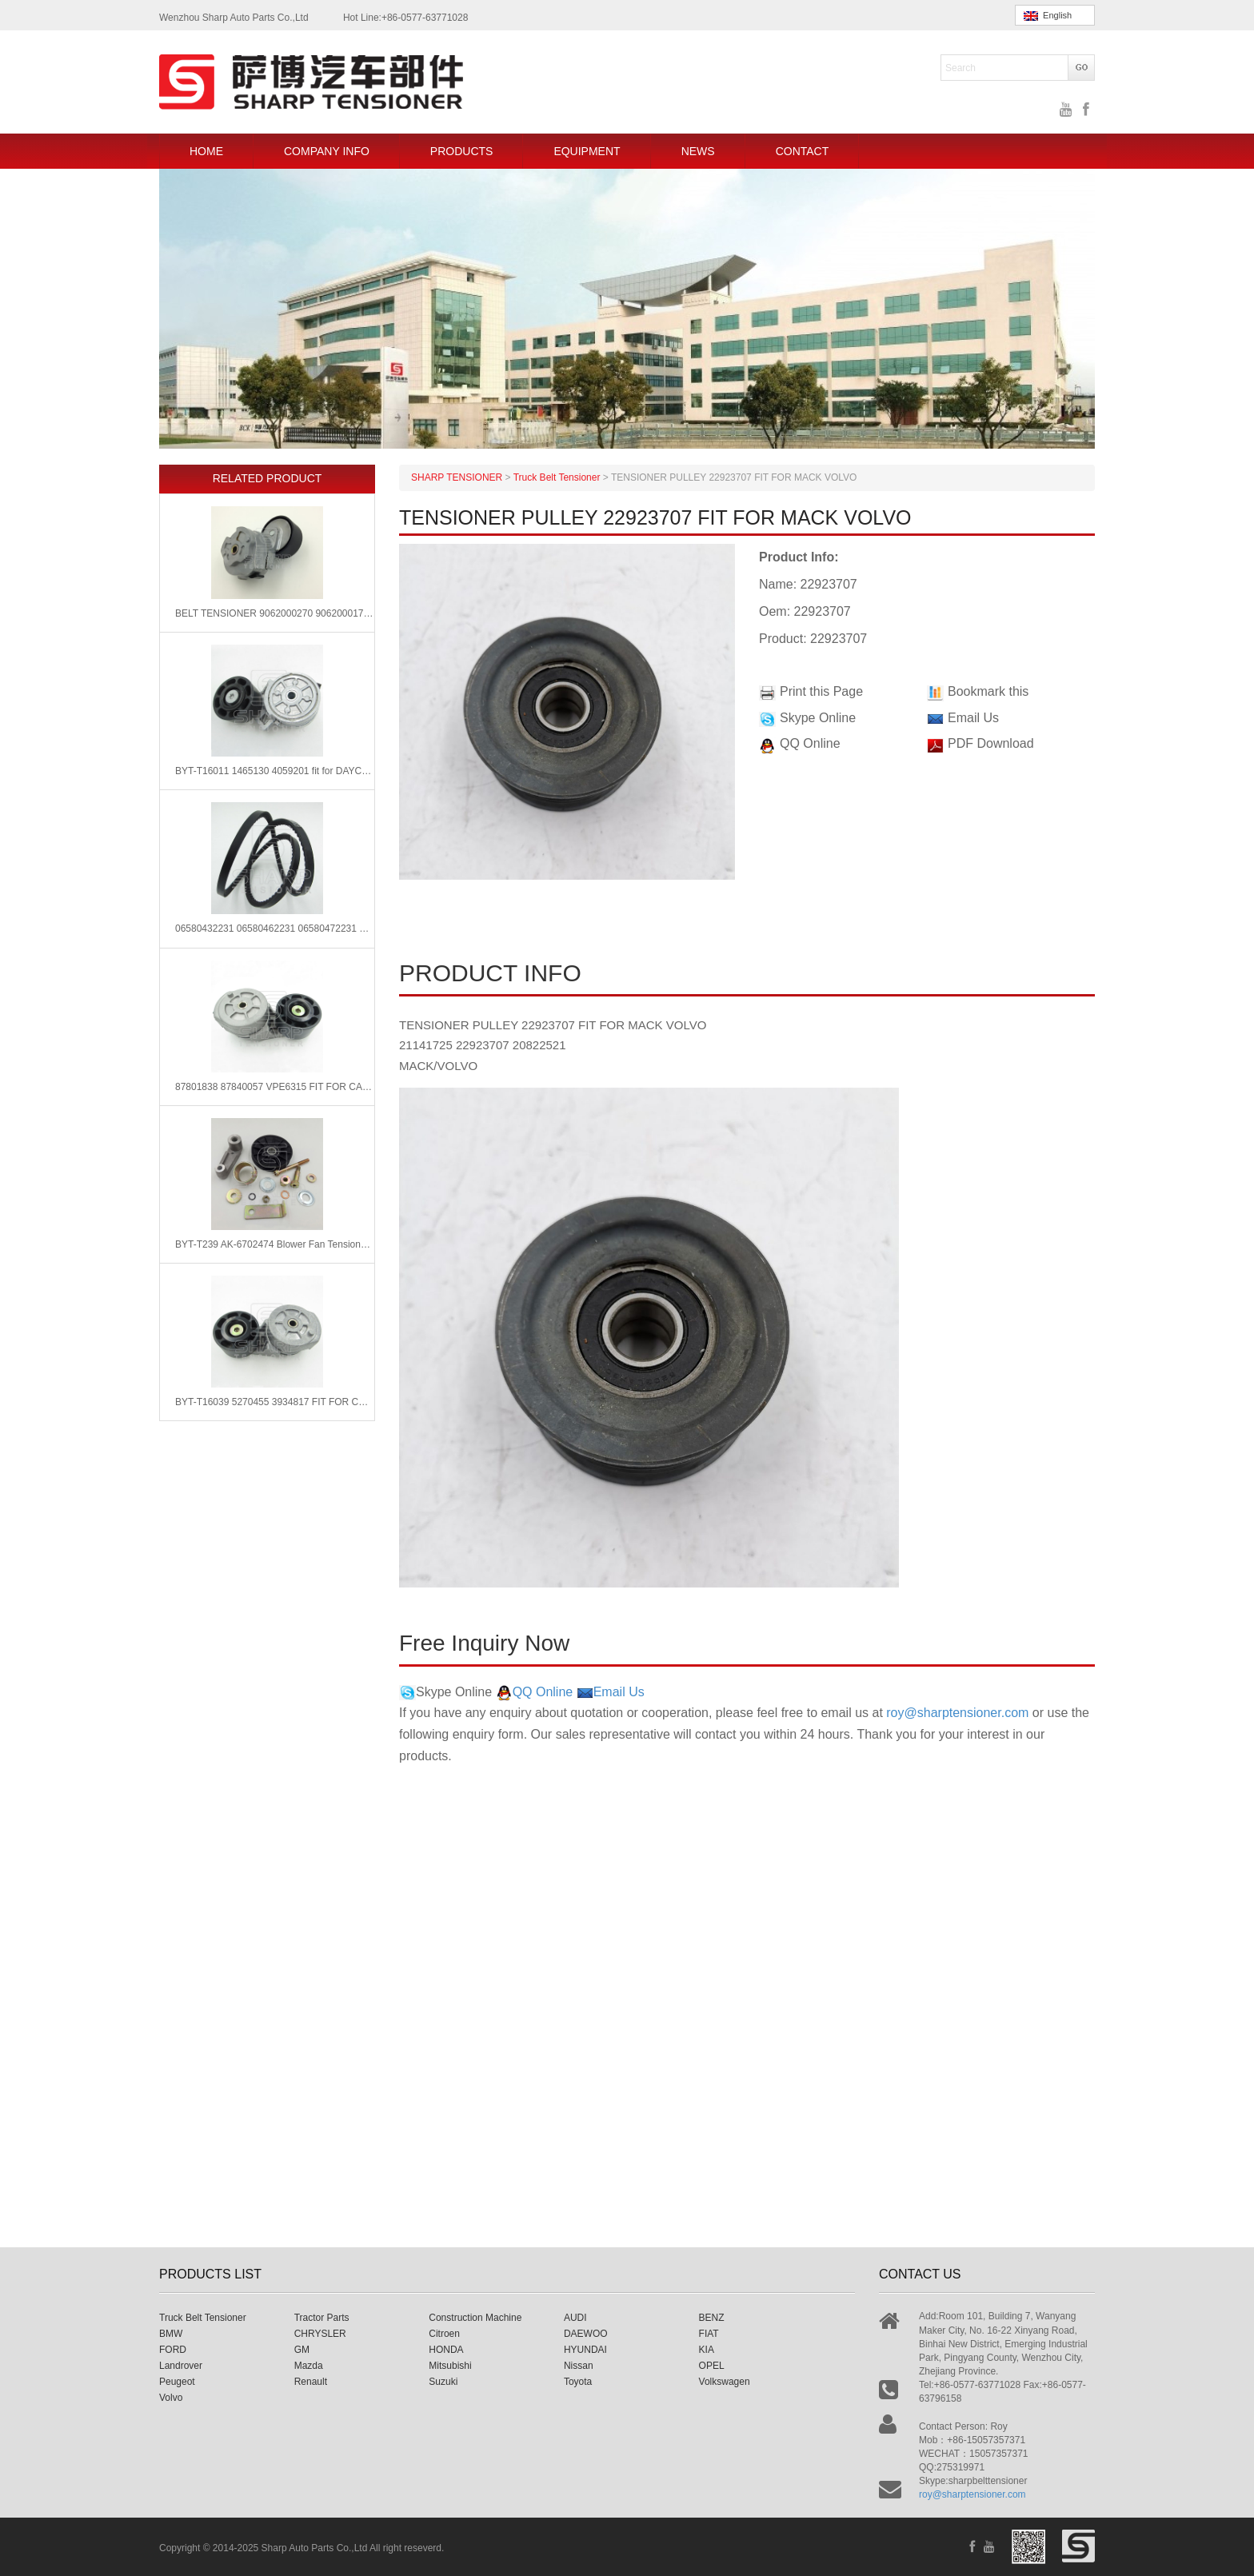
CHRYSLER (320, 2333)
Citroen (444, 2333)
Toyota (578, 2381)
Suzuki (443, 2381)
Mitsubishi (450, 2365)
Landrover (180, 2365)
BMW (170, 2333)
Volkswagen (724, 2381)
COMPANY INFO (326, 151)
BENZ (712, 2317)
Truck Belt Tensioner (202, 2317)
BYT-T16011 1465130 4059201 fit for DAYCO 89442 (274, 771)
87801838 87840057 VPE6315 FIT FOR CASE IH (274, 1086)
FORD (172, 2349)
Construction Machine (475, 2317)
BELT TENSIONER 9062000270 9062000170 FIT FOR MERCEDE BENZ (274, 613)
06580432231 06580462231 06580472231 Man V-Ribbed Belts (274, 928)
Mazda (308, 2365)
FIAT (709, 2333)
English (1048, 15)
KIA (706, 2349)
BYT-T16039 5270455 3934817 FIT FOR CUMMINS (274, 1402)
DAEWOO (586, 2333)
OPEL (712, 2365)
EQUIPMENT (586, 151)
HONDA (446, 2349)
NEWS (698, 151)
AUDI (575, 2317)
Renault (310, 2381)
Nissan (578, 2365)
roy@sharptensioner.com (957, 1712)
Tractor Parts (321, 2317)
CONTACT (802, 151)
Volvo (170, 2397)
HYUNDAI (585, 2349)
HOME (206, 151)
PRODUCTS (461, 151)
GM (302, 2349)
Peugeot (177, 2381)
